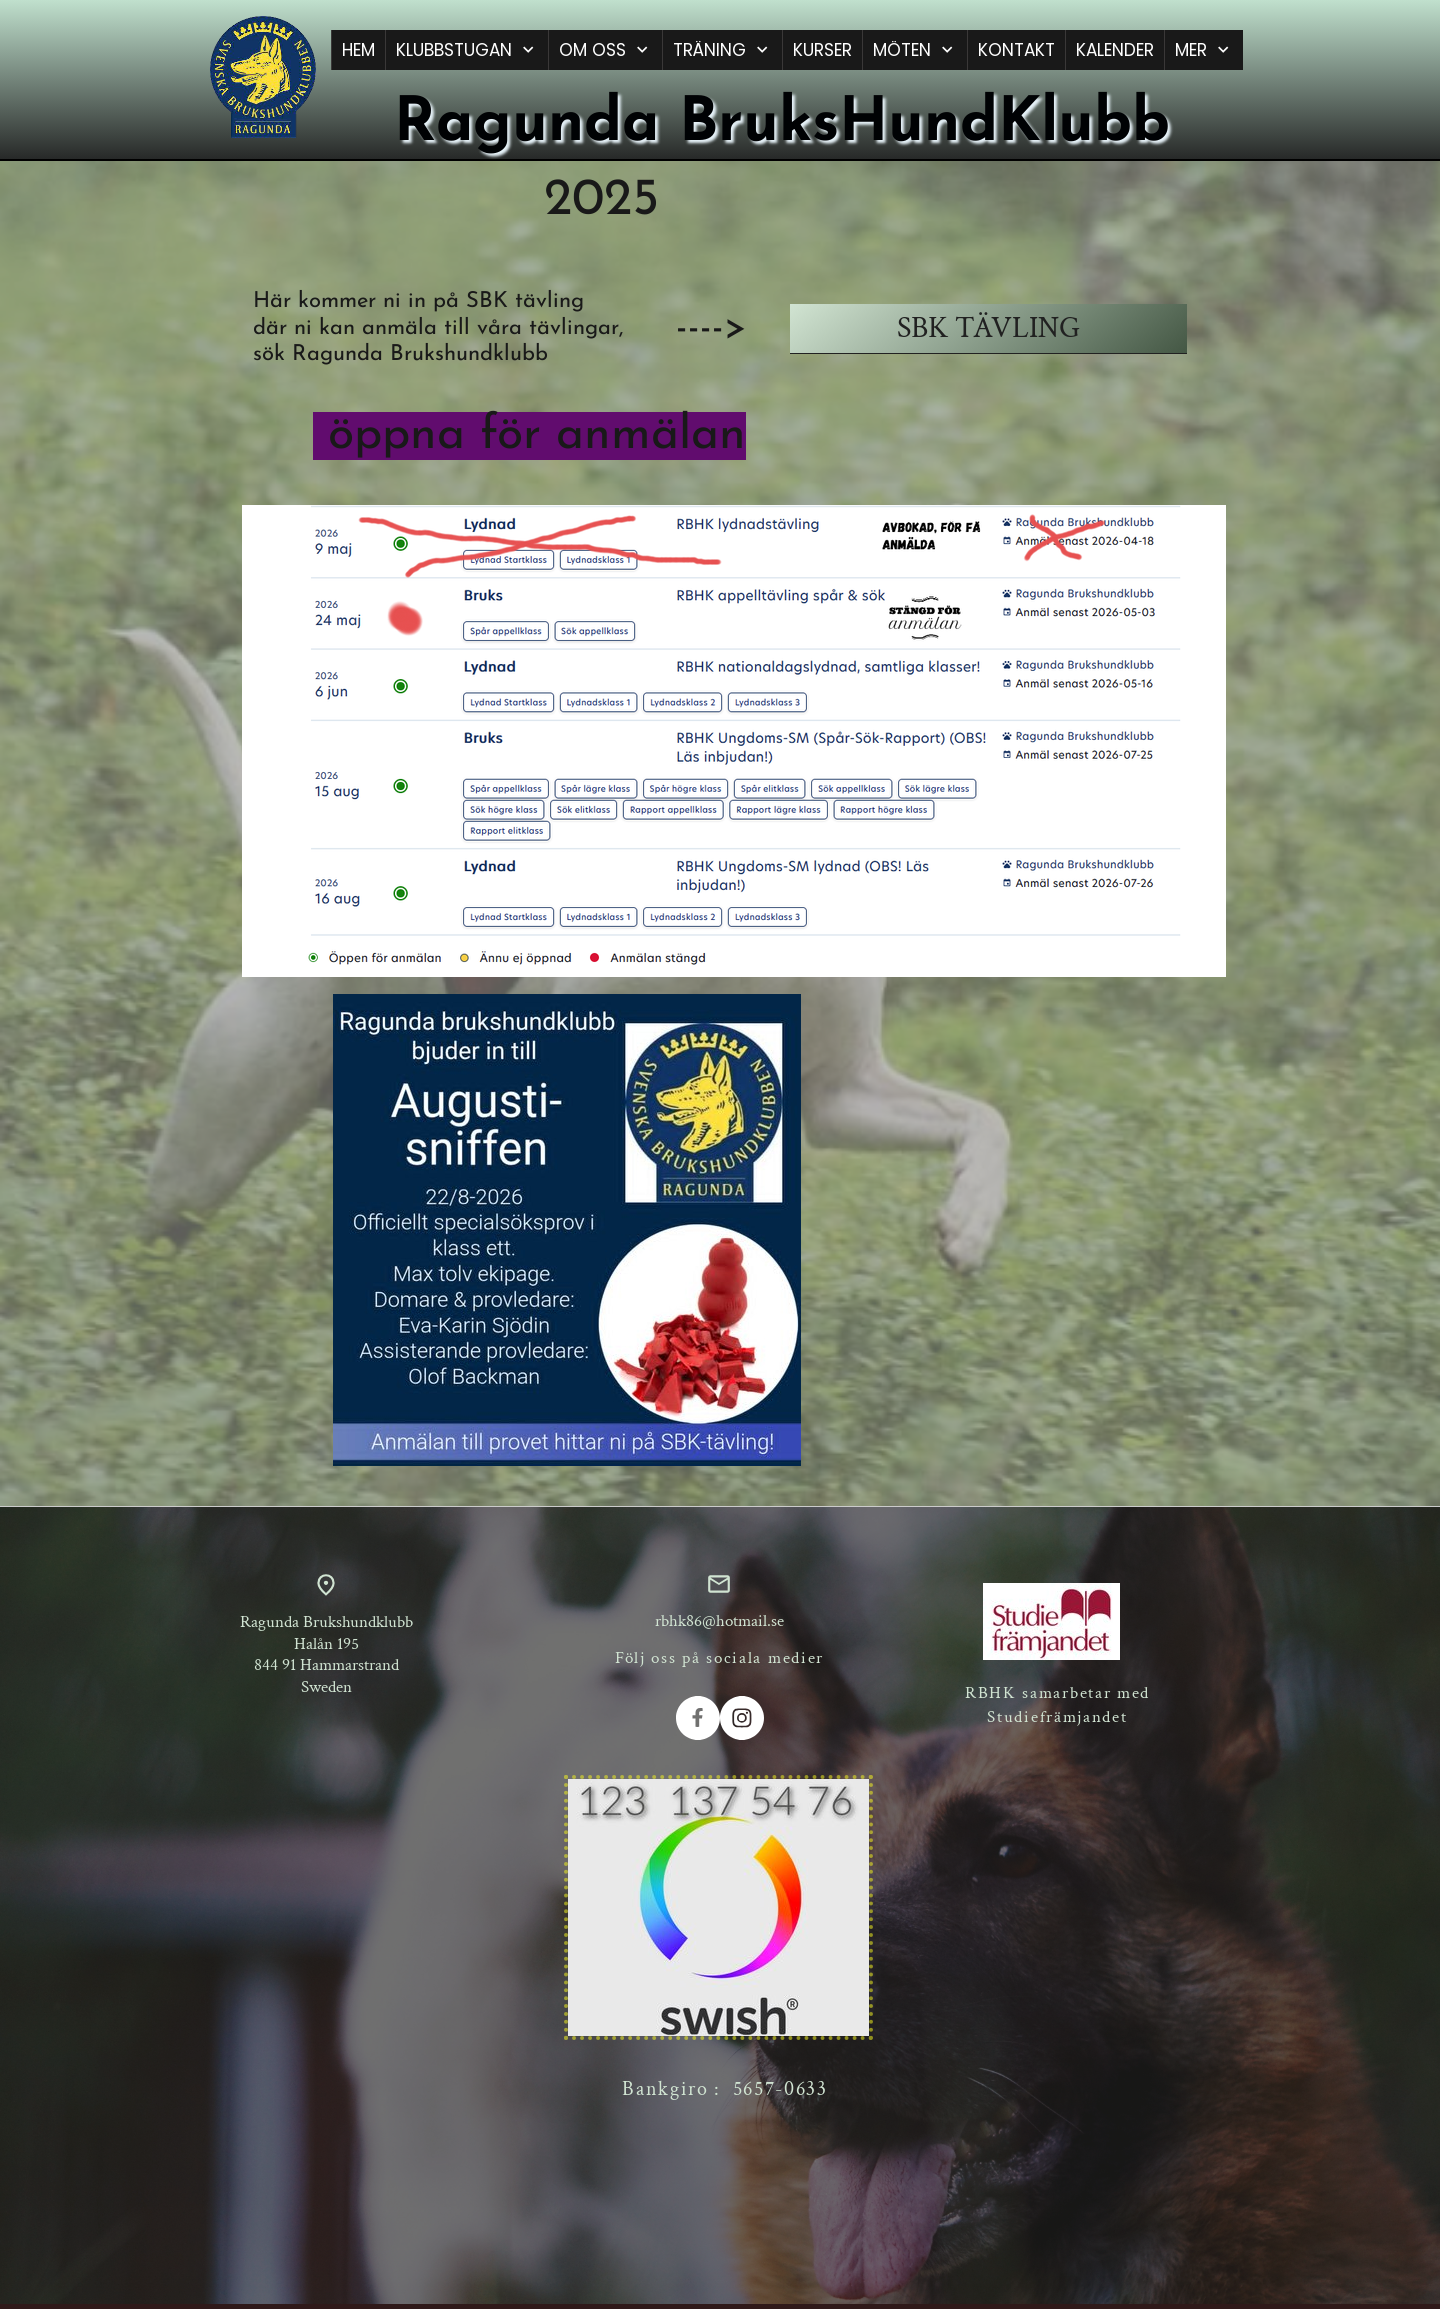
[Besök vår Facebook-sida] (698, 1718)
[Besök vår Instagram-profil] (742, 1718)
